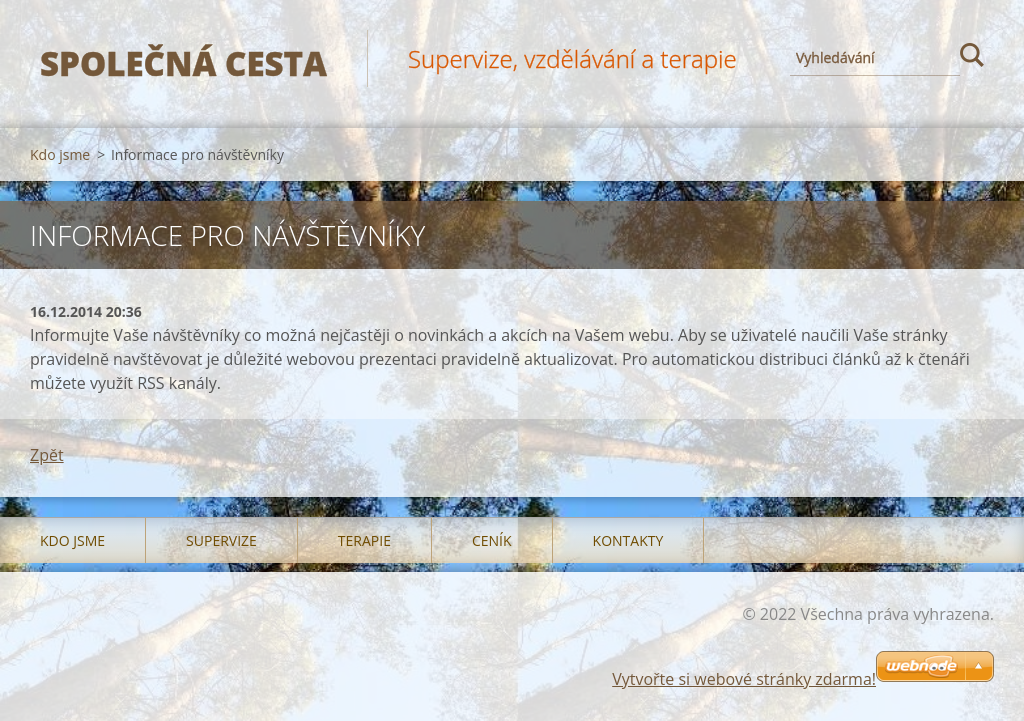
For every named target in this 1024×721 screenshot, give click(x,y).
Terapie (364, 540)
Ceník (492, 540)
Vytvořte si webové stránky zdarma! (744, 679)
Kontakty (628, 540)
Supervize (221, 540)
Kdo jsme (60, 154)
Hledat (972, 58)
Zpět (47, 455)
